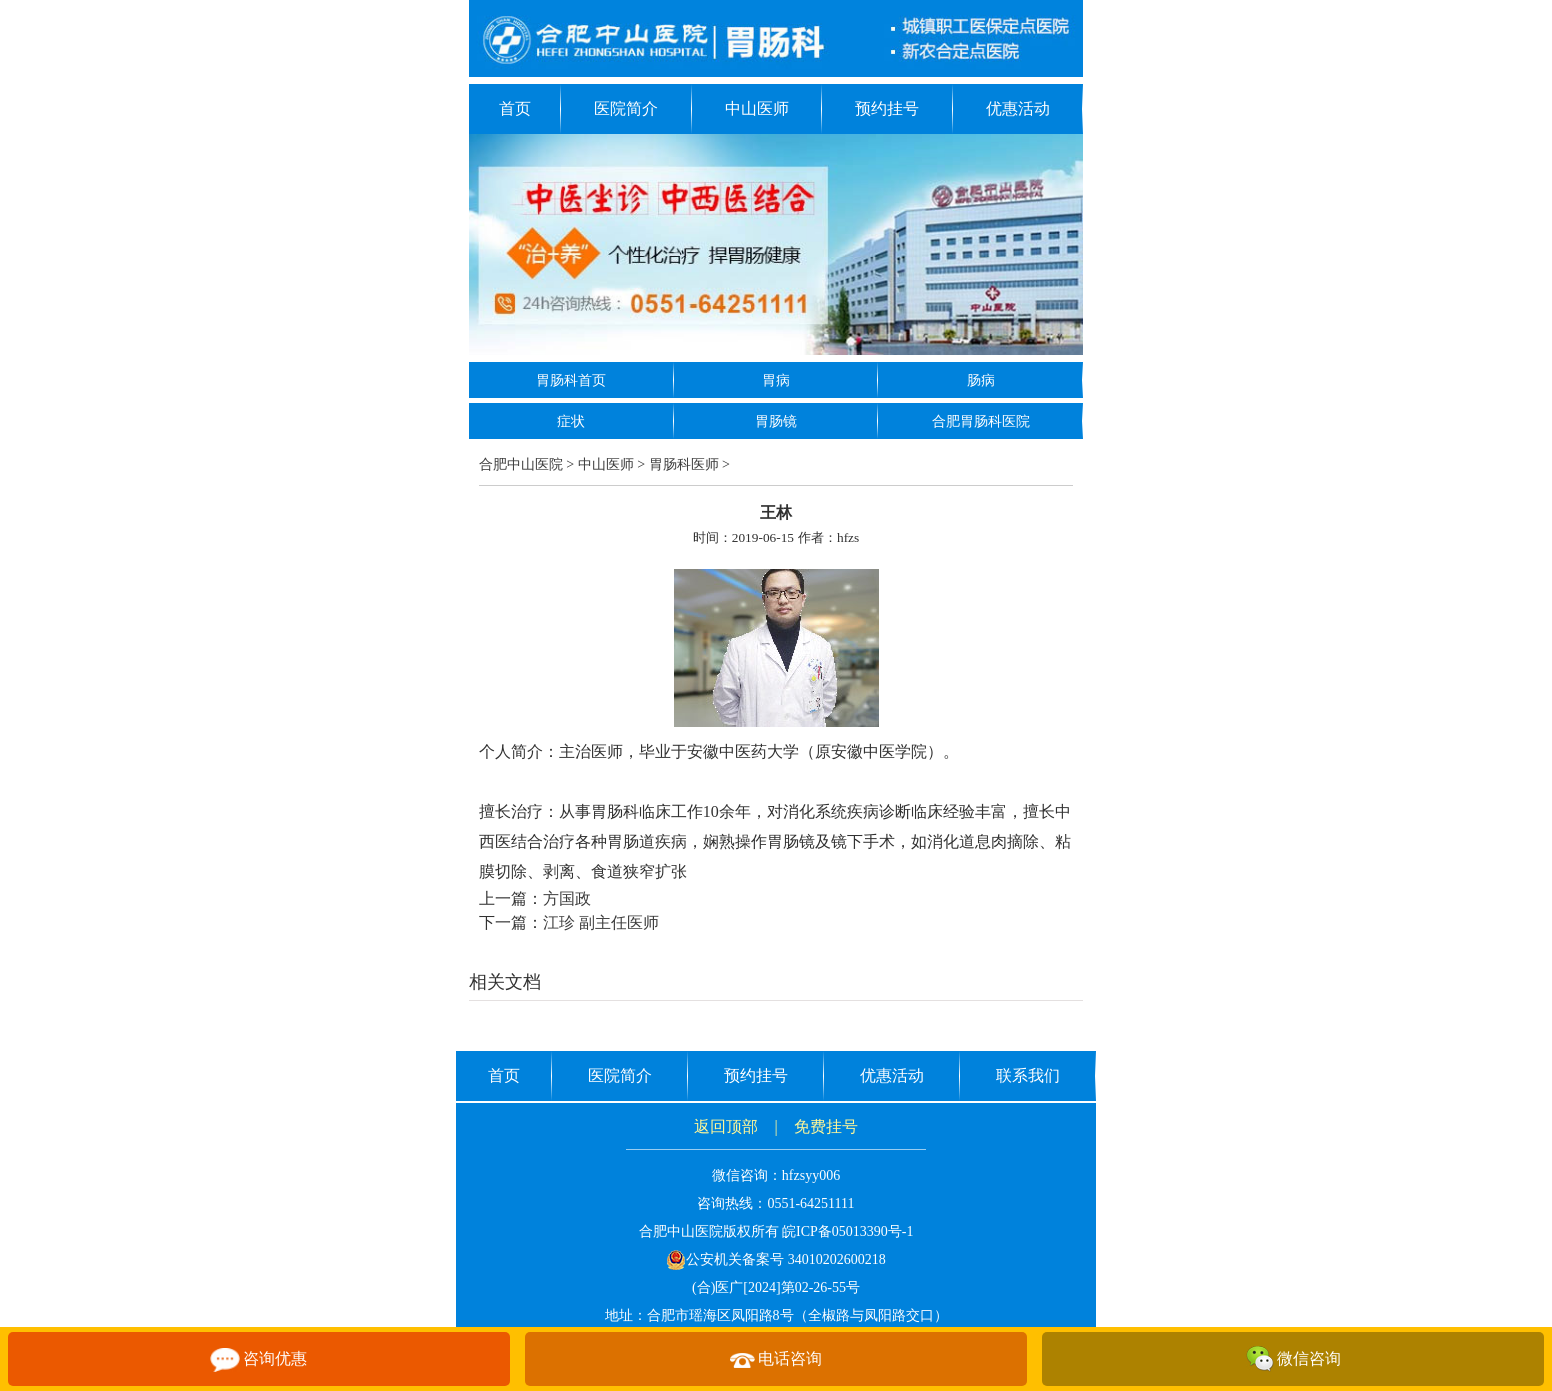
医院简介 (626, 108)
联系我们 (1028, 1075)
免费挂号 (826, 1126)
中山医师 (757, 108)
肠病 (981, 380)
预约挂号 (887, 108)
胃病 (776, 380)
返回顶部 (726, 1126)
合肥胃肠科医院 (981, 421)
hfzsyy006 (811, 1175)
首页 (515, 108)
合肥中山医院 (521, 464)
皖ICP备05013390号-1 (847, 1231)
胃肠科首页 (571, 380)
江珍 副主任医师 (601, 922)
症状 (571, 421)
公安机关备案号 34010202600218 (776, 1259)
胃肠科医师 (684, 464)
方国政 (567, 898)
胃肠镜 (776, 421)
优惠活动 (1018, 108)
